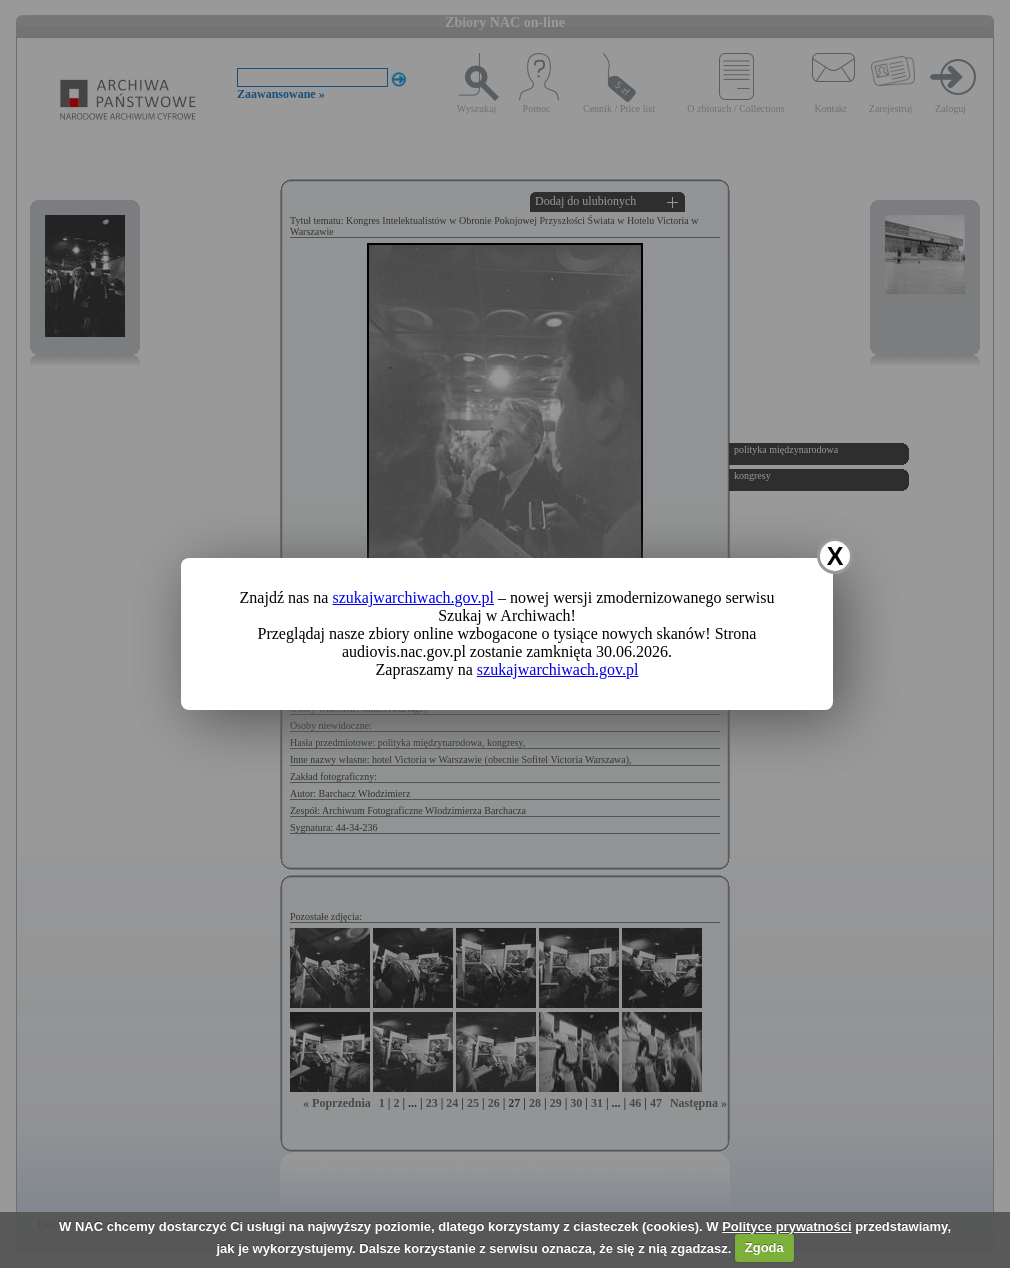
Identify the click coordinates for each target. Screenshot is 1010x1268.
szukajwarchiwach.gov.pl (413, 597)
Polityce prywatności (786, 1226)
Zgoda (764, 1247)
